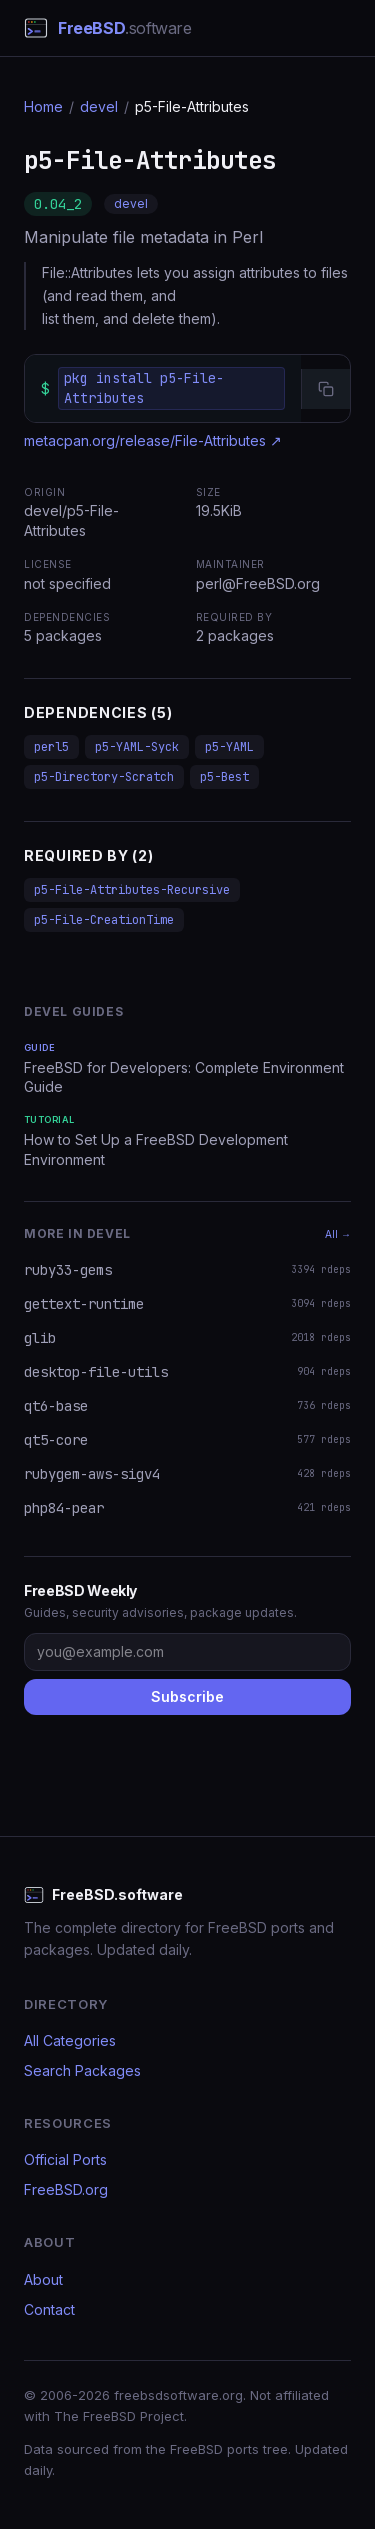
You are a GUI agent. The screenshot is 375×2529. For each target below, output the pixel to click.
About (43, 2279)
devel (99, 106)
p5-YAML (229, 747)
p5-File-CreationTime (104, 920)
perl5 (51, 747)
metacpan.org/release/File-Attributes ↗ (153, 440)
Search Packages (82, 2070)
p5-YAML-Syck (137, 747)
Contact (49, 2309)
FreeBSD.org (66, 2189)
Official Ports (65, 2159)
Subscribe (187, 1696)
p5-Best (224, 777)
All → (338, 1234)
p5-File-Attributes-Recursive (132, 890)
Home (43, 106)
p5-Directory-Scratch (104, 777)
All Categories (70, 2040)
